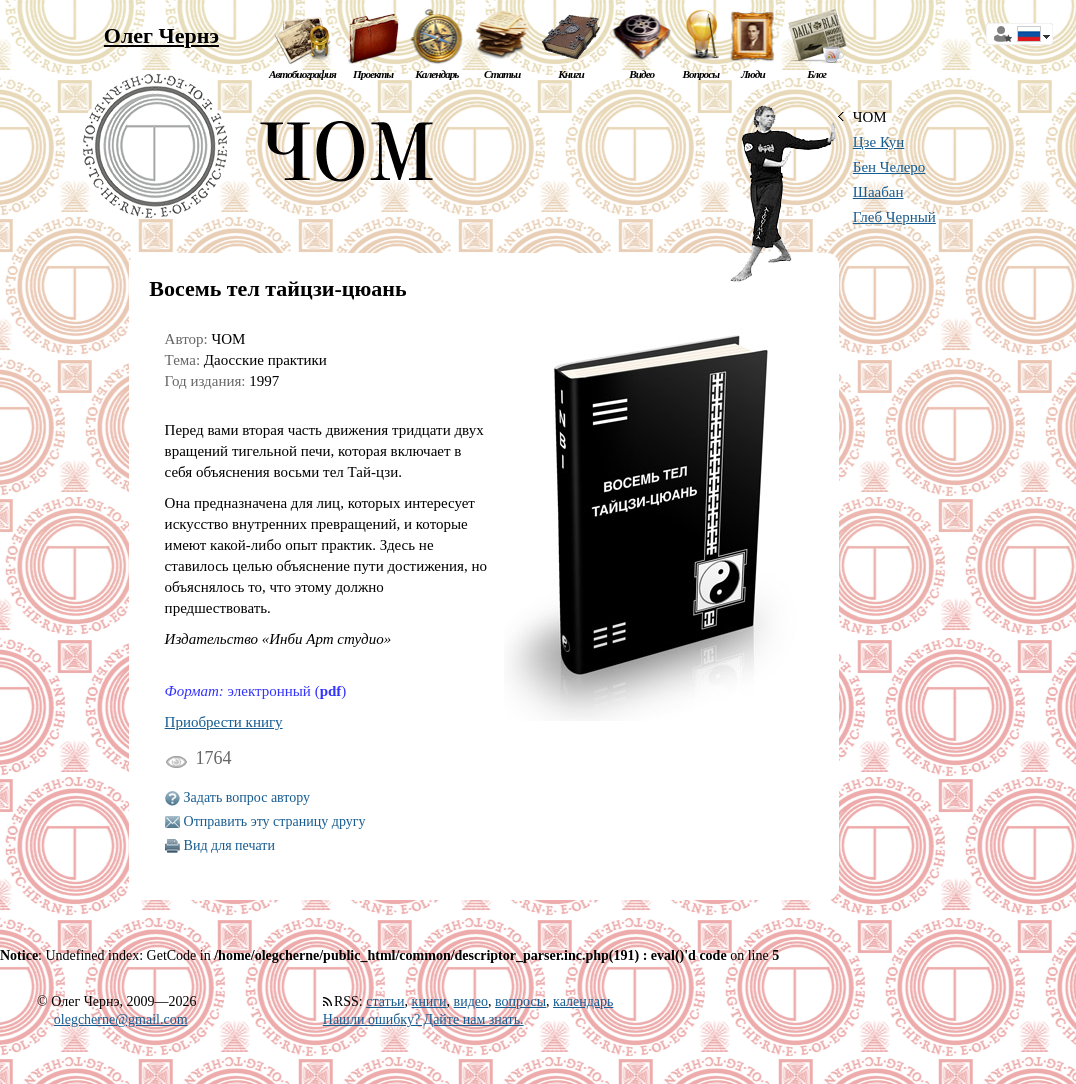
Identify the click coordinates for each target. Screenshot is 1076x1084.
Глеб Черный (894, 217)
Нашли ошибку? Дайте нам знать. (423, 1019)
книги (429, 1001)
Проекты (373, 74)
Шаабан (878, 192)
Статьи (502, 74)
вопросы (520, 1001)
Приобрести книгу (224, 722)
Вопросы (701, 74)
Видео (641, 74)
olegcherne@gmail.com (121, 1019)
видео (471, 1001)
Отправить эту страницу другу (275, 821)
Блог (816, 74)
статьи (385, 1001)
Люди (753, 74)
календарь (583, 1001)
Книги (571, 74)
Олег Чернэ (161, 35)
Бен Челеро (889, 167)
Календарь (436, 74)
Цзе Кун (879, 142)
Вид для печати (229, 845)
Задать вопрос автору (247, 797)
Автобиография (302, 74)
